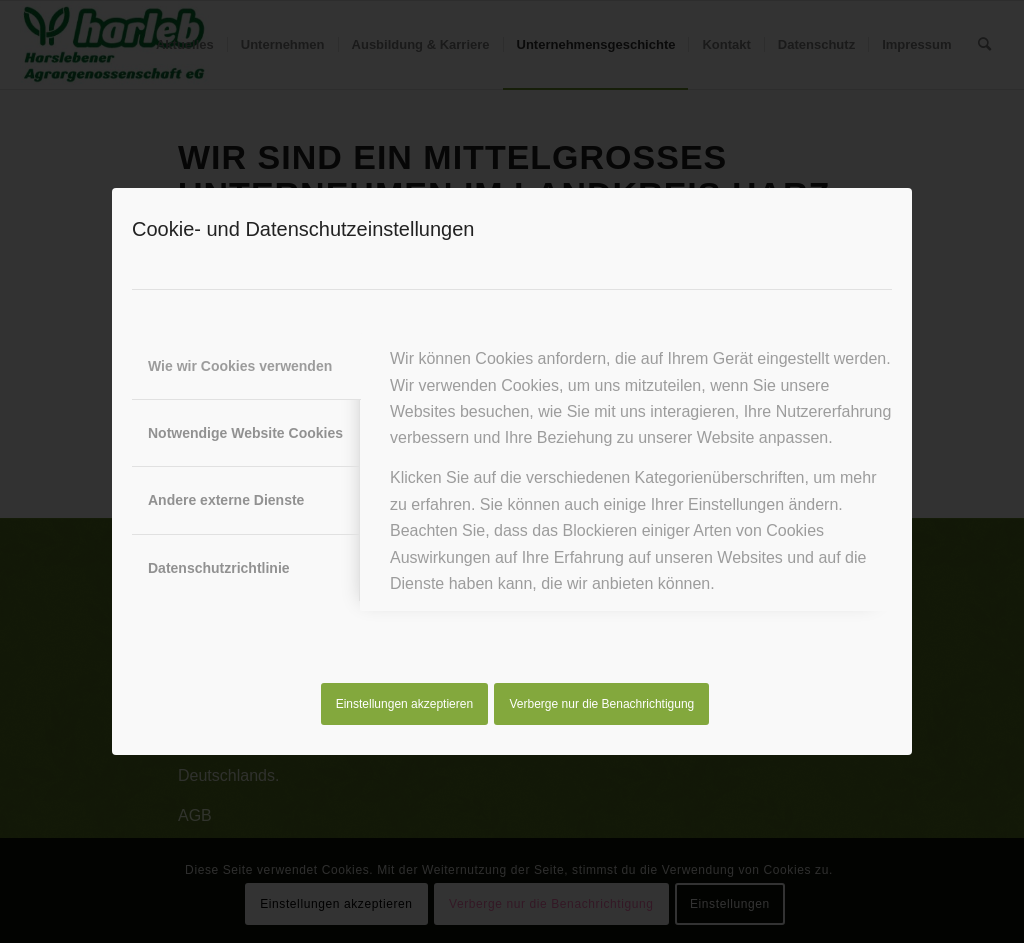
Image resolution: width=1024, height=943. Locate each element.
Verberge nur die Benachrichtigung (602, 704)
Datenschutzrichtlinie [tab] (219, 568)
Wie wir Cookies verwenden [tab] (240, 366)
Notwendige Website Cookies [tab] (245, 433)
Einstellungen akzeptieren (404, 704)
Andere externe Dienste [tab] (226, 500)
